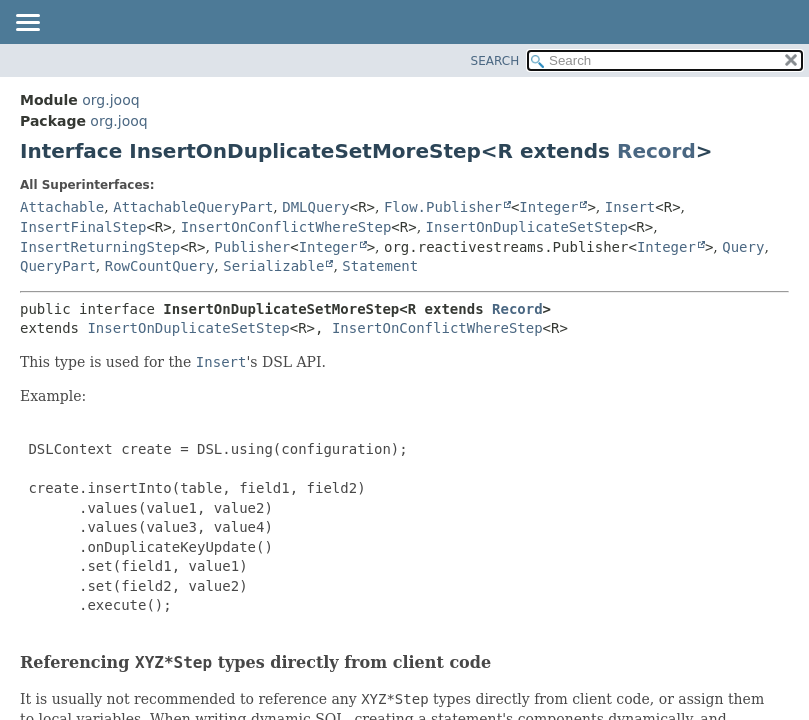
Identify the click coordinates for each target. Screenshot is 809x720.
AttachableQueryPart (193, 207)
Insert (630, 207)
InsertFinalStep (83, 227)
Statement (380, 266)
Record (656, 151)
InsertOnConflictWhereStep (286, 227)
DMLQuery (315, 207)
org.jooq (110, 100)
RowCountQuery (160, 266)
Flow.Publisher (443, 207)
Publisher (252, 247)
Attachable (62, 207)
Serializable (273, 266)
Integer (548, 207)
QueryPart (58, 266)
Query (743, 247)
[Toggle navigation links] (27, 24)
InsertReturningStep (100, 247)
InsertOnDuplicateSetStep (527, 227)
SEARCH (495, 61)
